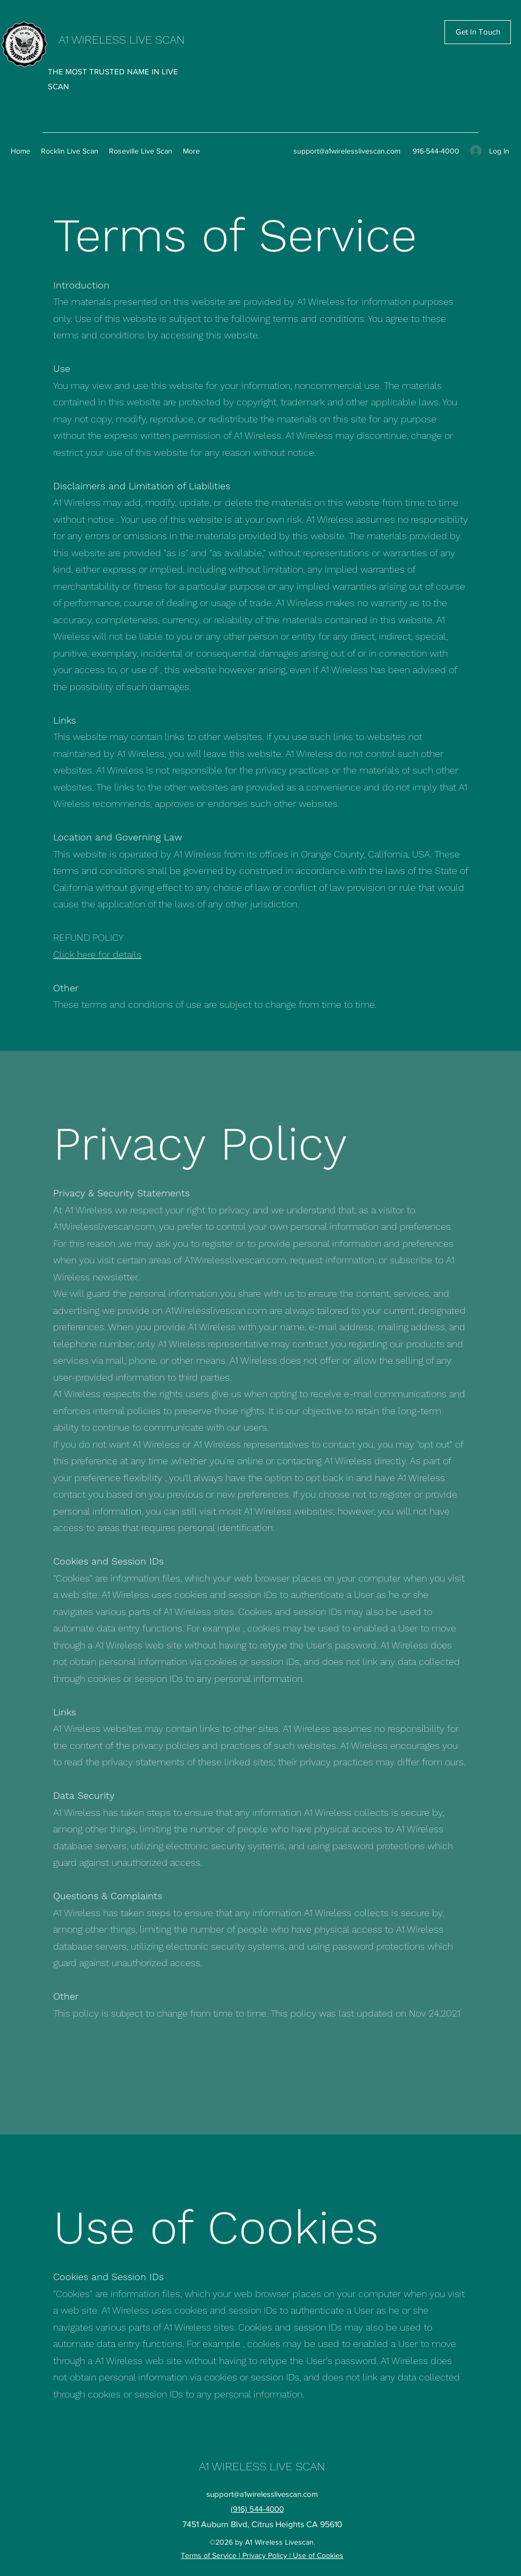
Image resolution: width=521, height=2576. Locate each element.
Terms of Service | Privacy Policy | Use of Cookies (262, 2555)
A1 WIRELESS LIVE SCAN (121, 39)
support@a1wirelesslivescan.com (346, 151)
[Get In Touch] (477, 32)
